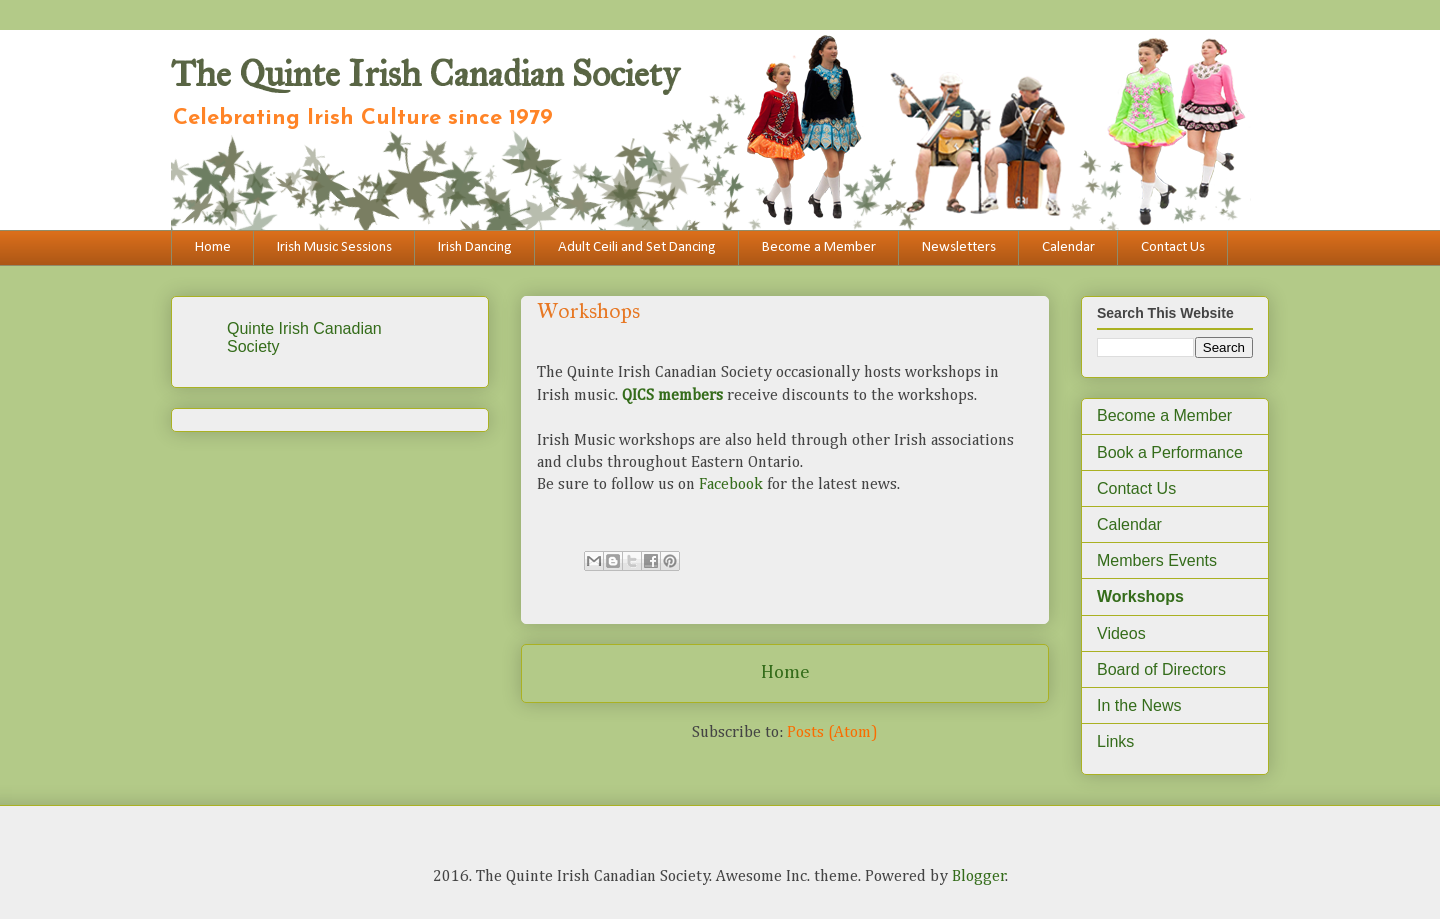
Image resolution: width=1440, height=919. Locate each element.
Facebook (731, 485)
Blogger (979, 877)
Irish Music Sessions (334, 247)
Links (1115, 741)
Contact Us (1173, 247)
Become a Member (819, 247)
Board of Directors (1161, 669)
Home (213, 247)
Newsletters (959, 247)
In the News (1139, 705)
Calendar (1068, 247)
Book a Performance (1170, 452)
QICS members (672, 396)
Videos (1121, 633)
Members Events (1157, 560)
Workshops (1140, 596)
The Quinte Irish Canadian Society (425, 74)
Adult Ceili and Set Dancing (637, 247)
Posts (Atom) (832, 733)
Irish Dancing (475, 247)
